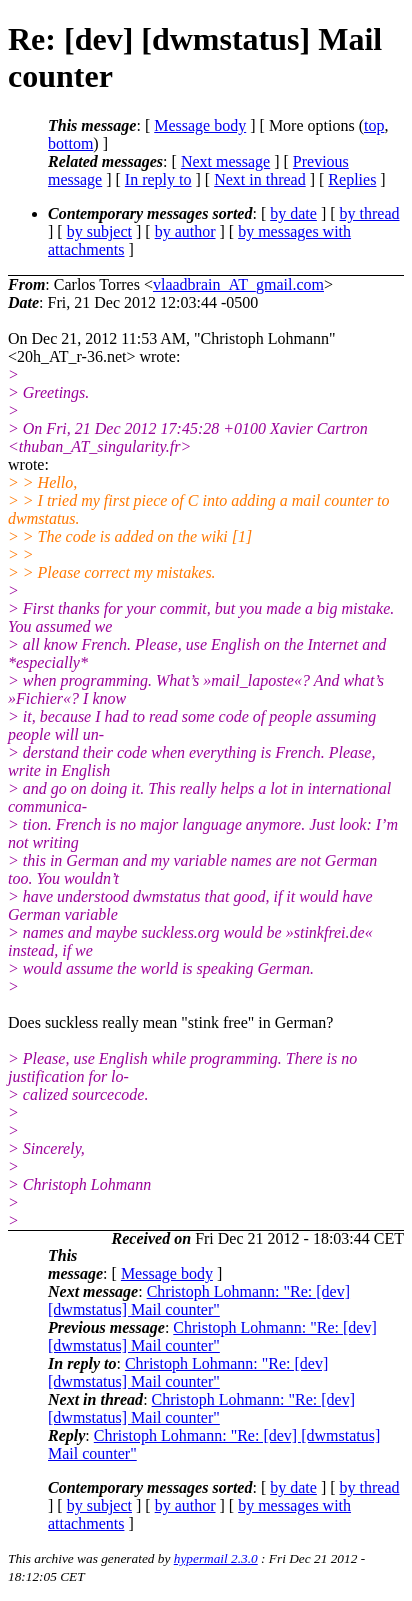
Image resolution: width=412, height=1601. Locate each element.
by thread (370, 213)
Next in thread (260, 179)
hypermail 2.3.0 (216, 1558)
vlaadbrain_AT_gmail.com (238, 284)
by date (293, 213)
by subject (99, 231)
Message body (200, 125)
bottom (70, 143)
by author (185, 231)
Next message (225, 161)
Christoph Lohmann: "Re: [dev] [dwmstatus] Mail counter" (199, 1300)
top (374, 125)
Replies (352, 179)
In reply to (158, 179)
